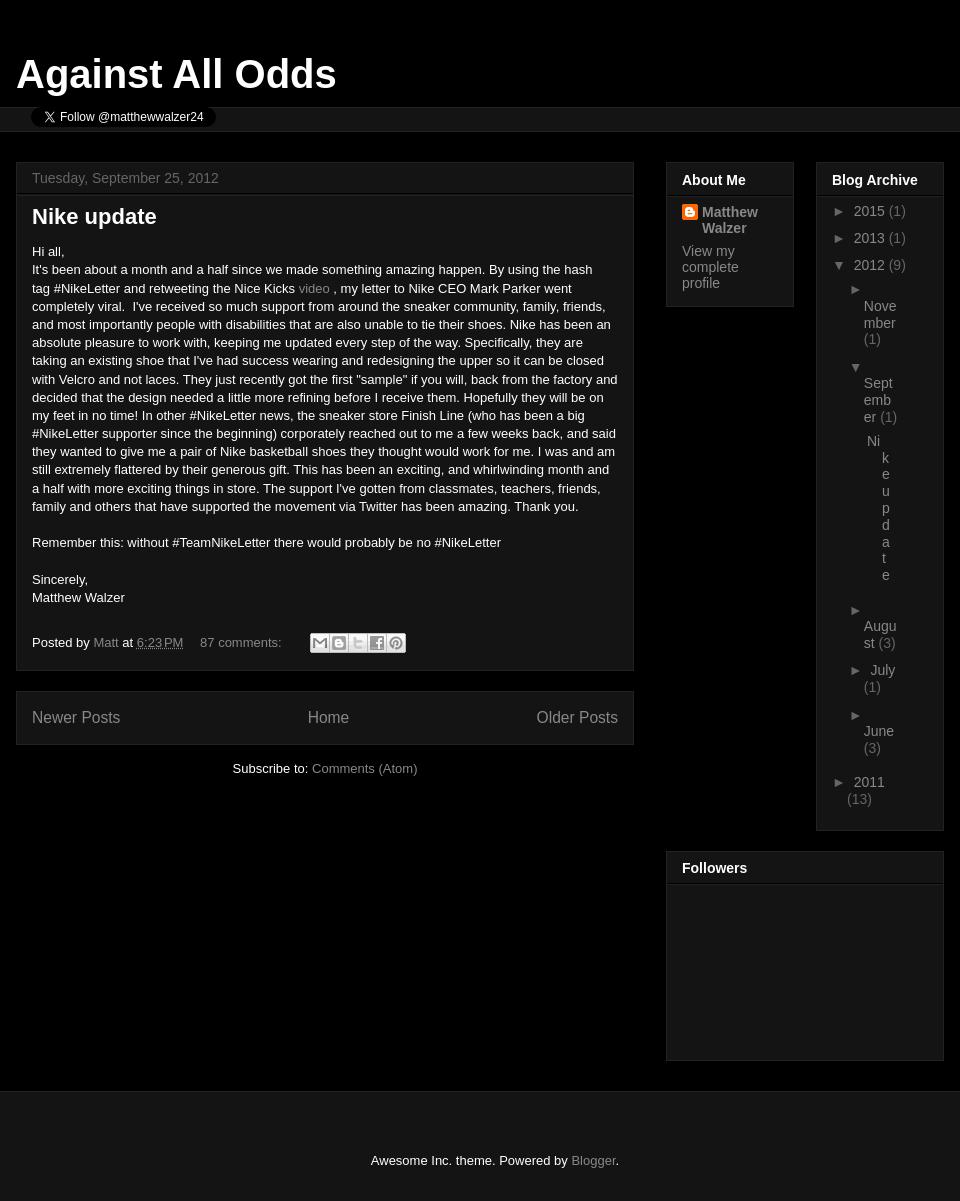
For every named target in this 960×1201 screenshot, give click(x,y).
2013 (871, 238)
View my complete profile (710, 267)
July (882, 670)
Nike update (94, 216)
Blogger (593, 1160)
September (878, 400)
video (314, 288)
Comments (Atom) (364, 768)
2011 (869, 782)
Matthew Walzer (730, 220)
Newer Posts (76, 717)
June (879, 731)
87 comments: (242, 642)
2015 (871, 211)
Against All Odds (176, 74)
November (880, 314)
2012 (871, 265)
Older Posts (577, 717)
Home (329, 717)
